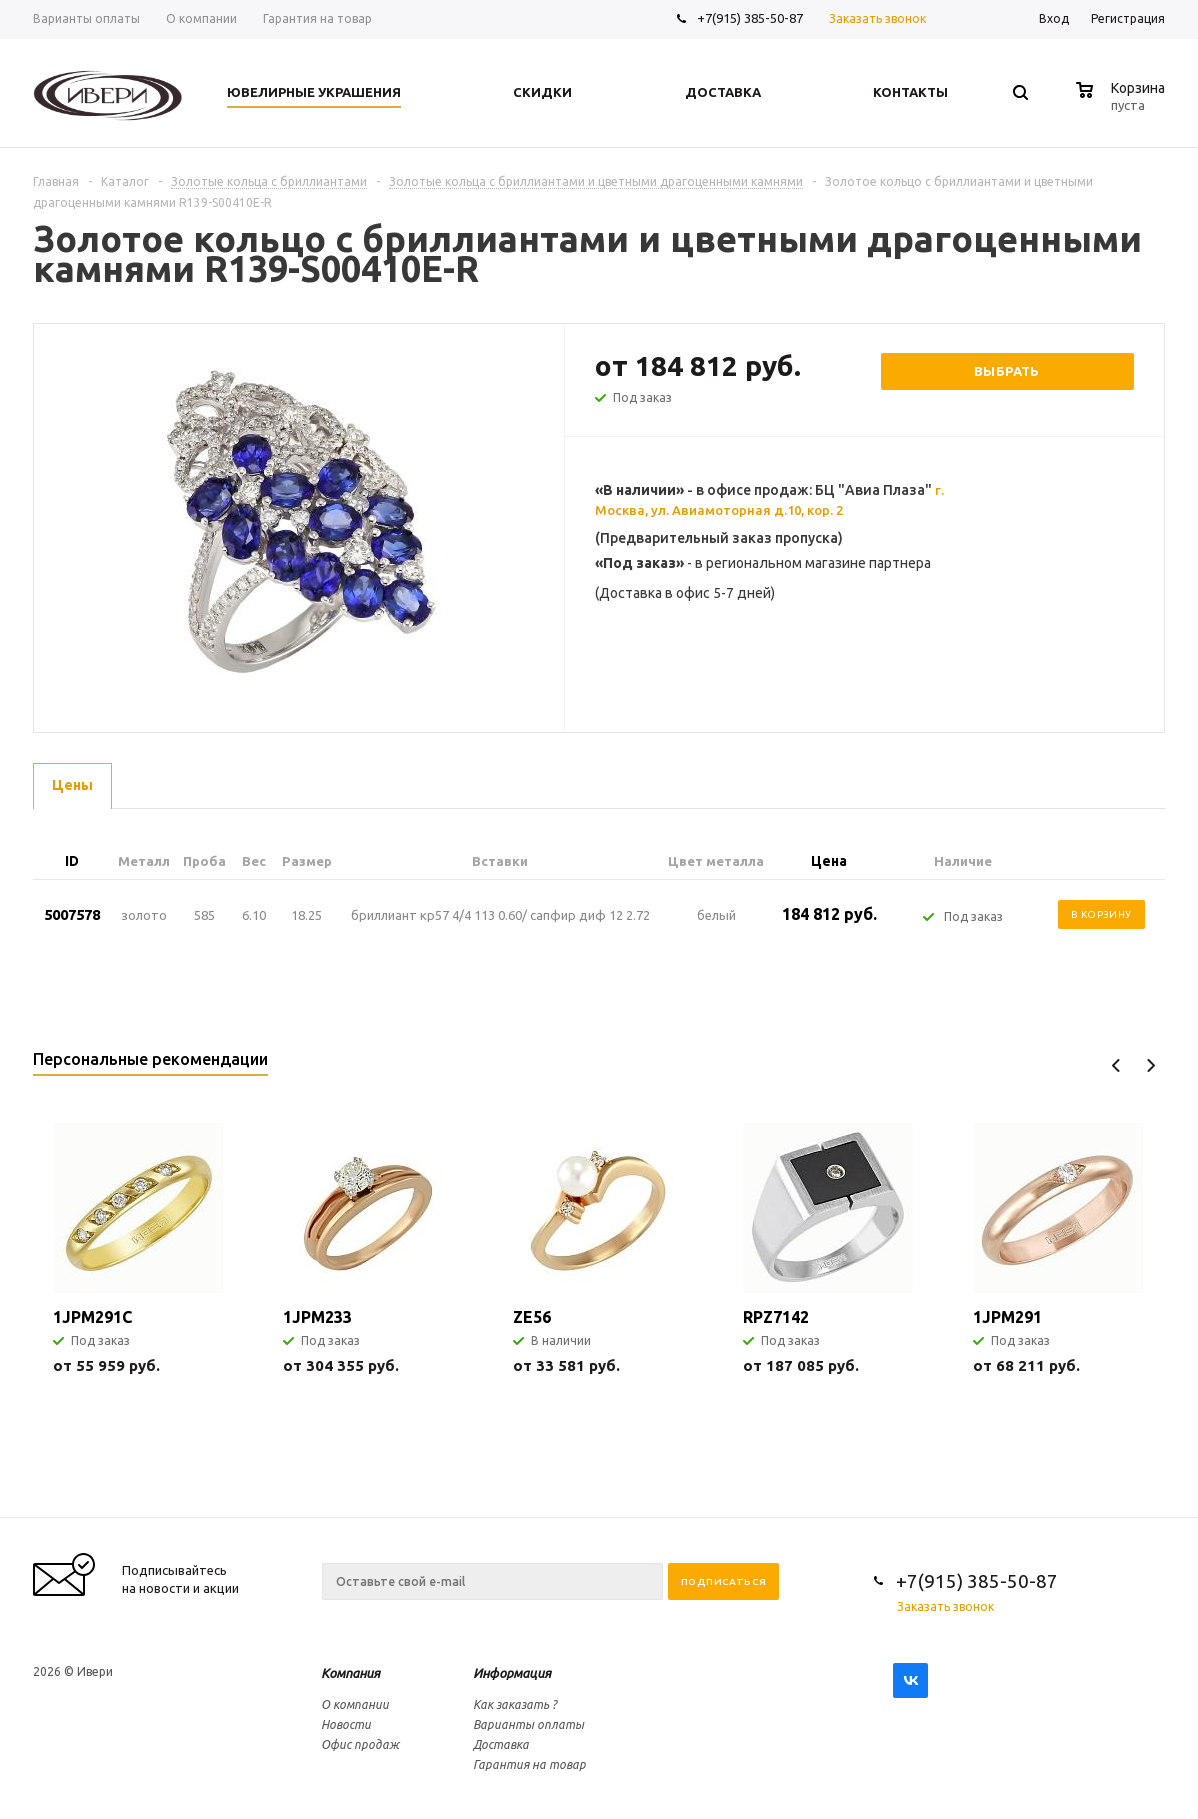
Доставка (501, 1744)
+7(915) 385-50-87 (751, 18)
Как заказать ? (515, 1704)
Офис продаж (360, 1744)
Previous (1116, 1065)
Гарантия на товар (529, 1764)
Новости (346, 1724)
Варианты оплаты (528, 1724)
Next (1150, 1065)
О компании (355, 1704)
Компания (350, 1673)
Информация (512, 1673)
